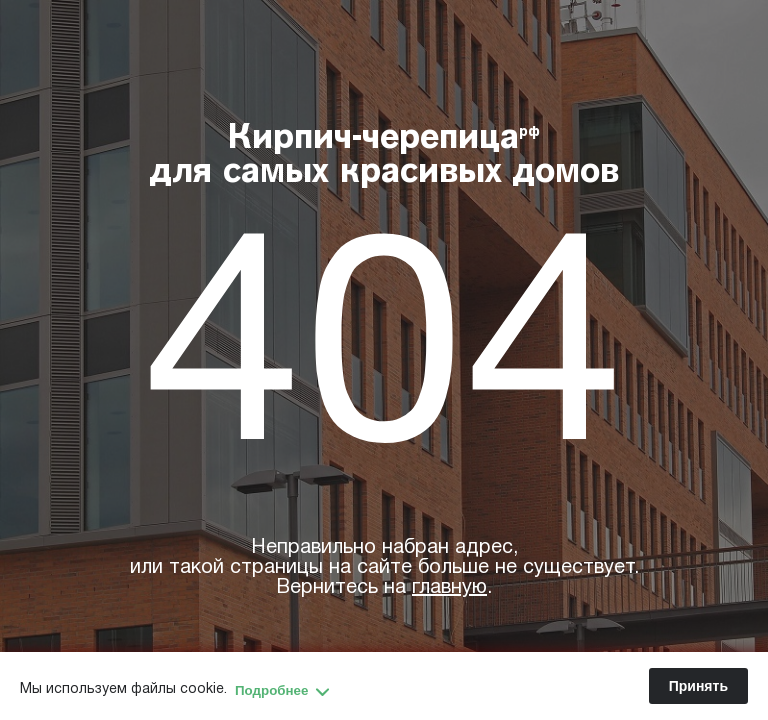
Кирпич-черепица (384, 157)
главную (449, 588)
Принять (698, 686)
